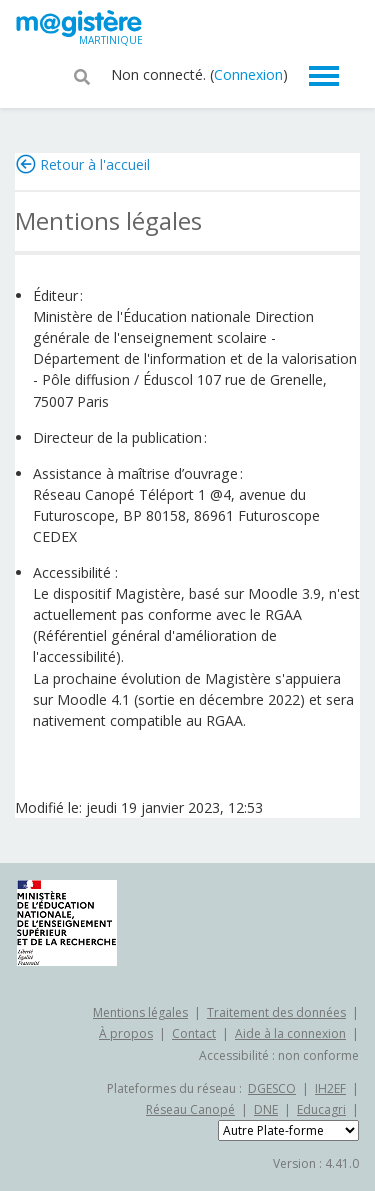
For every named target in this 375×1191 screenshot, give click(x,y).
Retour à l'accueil (95, 164)
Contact (194, 1033)
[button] (82, 75)
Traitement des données (276, 1012)
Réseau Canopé (190, 1109)
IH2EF (330, 1088)
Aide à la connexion (290, 1033)
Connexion (248, 74)
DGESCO (272, 1088)
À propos (126, 1033)
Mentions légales (140, 1012)
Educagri (321, 1109)
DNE (266, 1109)
